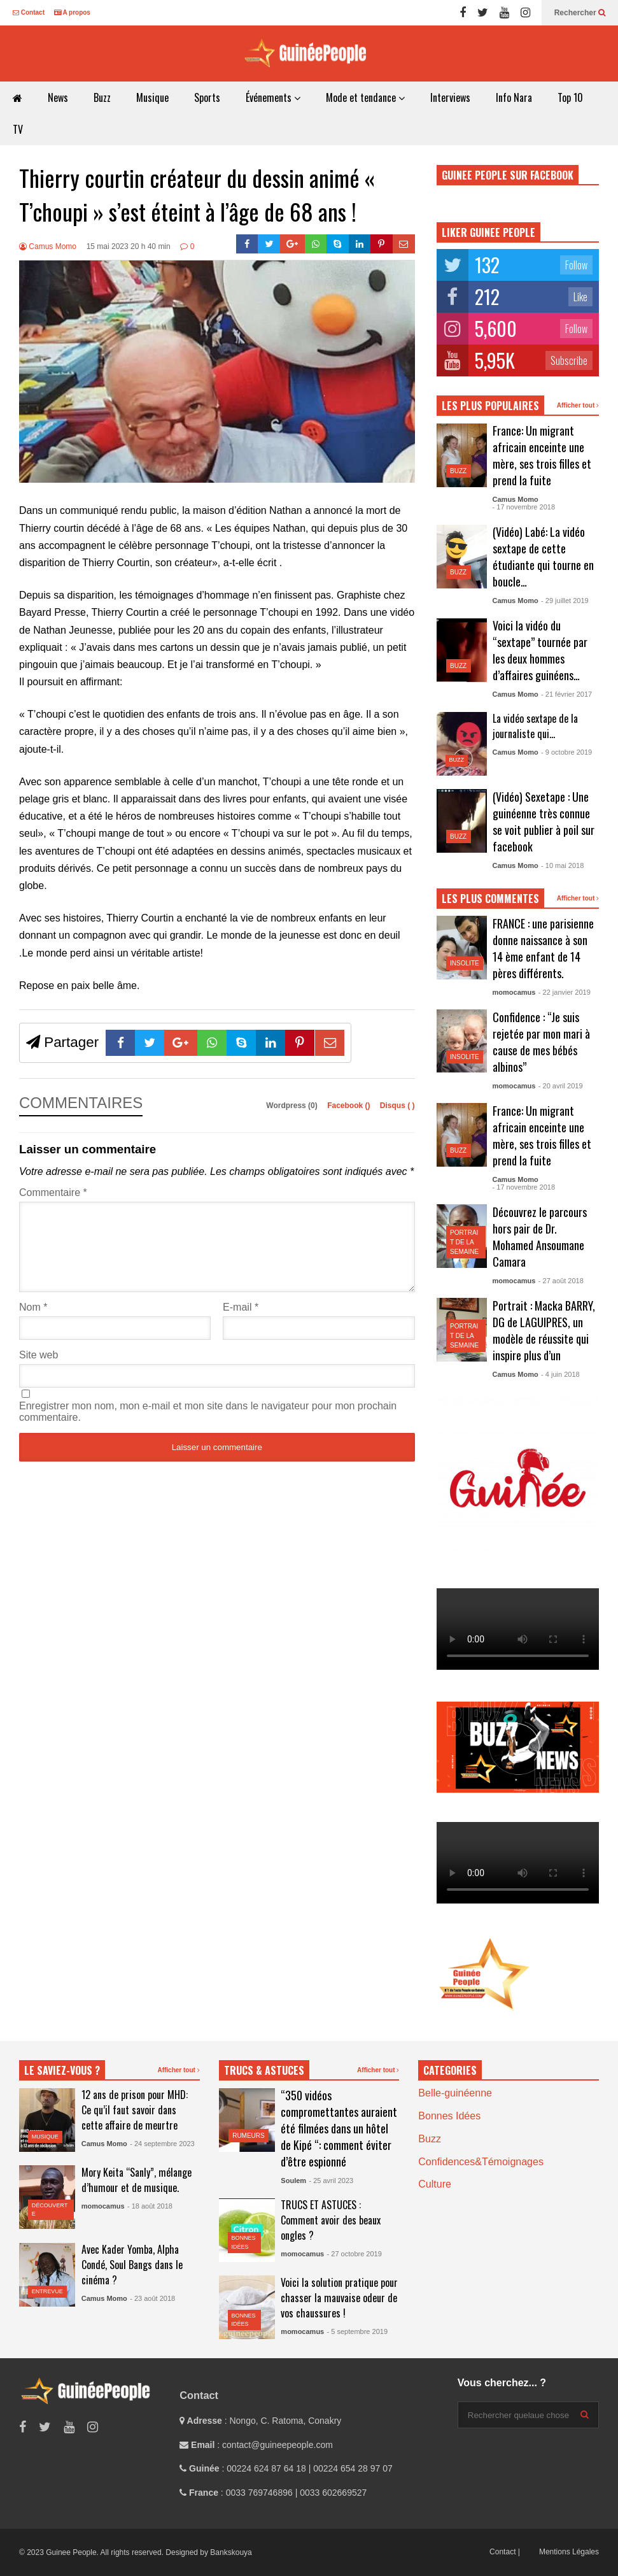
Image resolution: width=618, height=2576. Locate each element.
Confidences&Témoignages (481, 2161)
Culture (434, 2184)
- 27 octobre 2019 (354, 2254)
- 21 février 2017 (566, 694)
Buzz (102, 97)
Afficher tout (578, 405)
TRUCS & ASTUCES (264, 2070)
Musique (152, 97)
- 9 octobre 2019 (566, 752)
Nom (33, 1322)
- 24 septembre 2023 (162, 2143)
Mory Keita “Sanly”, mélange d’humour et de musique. (136, 2180)
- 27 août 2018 (561, 1280)
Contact (29, 12)
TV (18, 129)
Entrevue (47, 2291)
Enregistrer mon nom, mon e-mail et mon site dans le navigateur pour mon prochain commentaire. (208, 1427)
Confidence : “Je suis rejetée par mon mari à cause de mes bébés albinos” (541, 1042)
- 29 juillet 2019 (565, 600)
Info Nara (514, 97)
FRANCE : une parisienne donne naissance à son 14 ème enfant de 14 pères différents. (543, 948)
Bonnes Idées (449, 2115)
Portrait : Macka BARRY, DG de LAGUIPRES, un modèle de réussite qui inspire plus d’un (544, 1330)
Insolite (464, 963)
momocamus (514, 992)
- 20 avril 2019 (560, 1086)
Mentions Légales (569, 2552)
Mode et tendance (365, 97)
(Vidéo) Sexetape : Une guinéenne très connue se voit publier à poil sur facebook (543, 821)
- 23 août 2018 (152, 2298)
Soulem (293, 2180)
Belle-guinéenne (455, 2093)
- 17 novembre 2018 (524, 507)
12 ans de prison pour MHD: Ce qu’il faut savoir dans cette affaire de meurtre (134, 2110)
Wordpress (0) (293, 1105)
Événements (273, 97)
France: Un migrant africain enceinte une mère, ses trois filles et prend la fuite (542, 455)
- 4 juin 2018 (560, 1374)
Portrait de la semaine (464, 1242)
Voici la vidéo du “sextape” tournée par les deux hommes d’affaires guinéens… (540, 650)
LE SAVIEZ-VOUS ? (62, 2070)
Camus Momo (47, 246)
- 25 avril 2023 (331, 2180)
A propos (72, 12)
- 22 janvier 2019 (564, 992)
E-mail (240, 1322)
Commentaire (53, 1192)
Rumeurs (248, 2135)
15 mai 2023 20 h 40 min (129, 246)
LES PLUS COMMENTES (490, 898)
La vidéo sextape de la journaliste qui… (535, 726)
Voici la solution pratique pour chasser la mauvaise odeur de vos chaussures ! (339, 2298)
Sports (207, 97)
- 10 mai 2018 (562, 865)
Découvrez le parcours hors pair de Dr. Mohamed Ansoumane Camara (540, 1237)
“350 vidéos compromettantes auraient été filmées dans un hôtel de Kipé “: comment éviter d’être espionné (339, 2128)
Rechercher (579, 12)
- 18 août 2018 (149, 2206)
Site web (38, 1370)
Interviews (450, 97)
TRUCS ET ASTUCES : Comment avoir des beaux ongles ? (331, 2220)
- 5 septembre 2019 (357, 2331)
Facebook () (349, 1105)
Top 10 (570, 97)
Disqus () (397, 1105)
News (58, 97)
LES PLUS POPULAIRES (490, 405)
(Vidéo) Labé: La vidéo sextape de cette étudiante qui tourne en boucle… (543, 556)
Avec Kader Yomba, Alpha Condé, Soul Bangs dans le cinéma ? (132, 2265)
